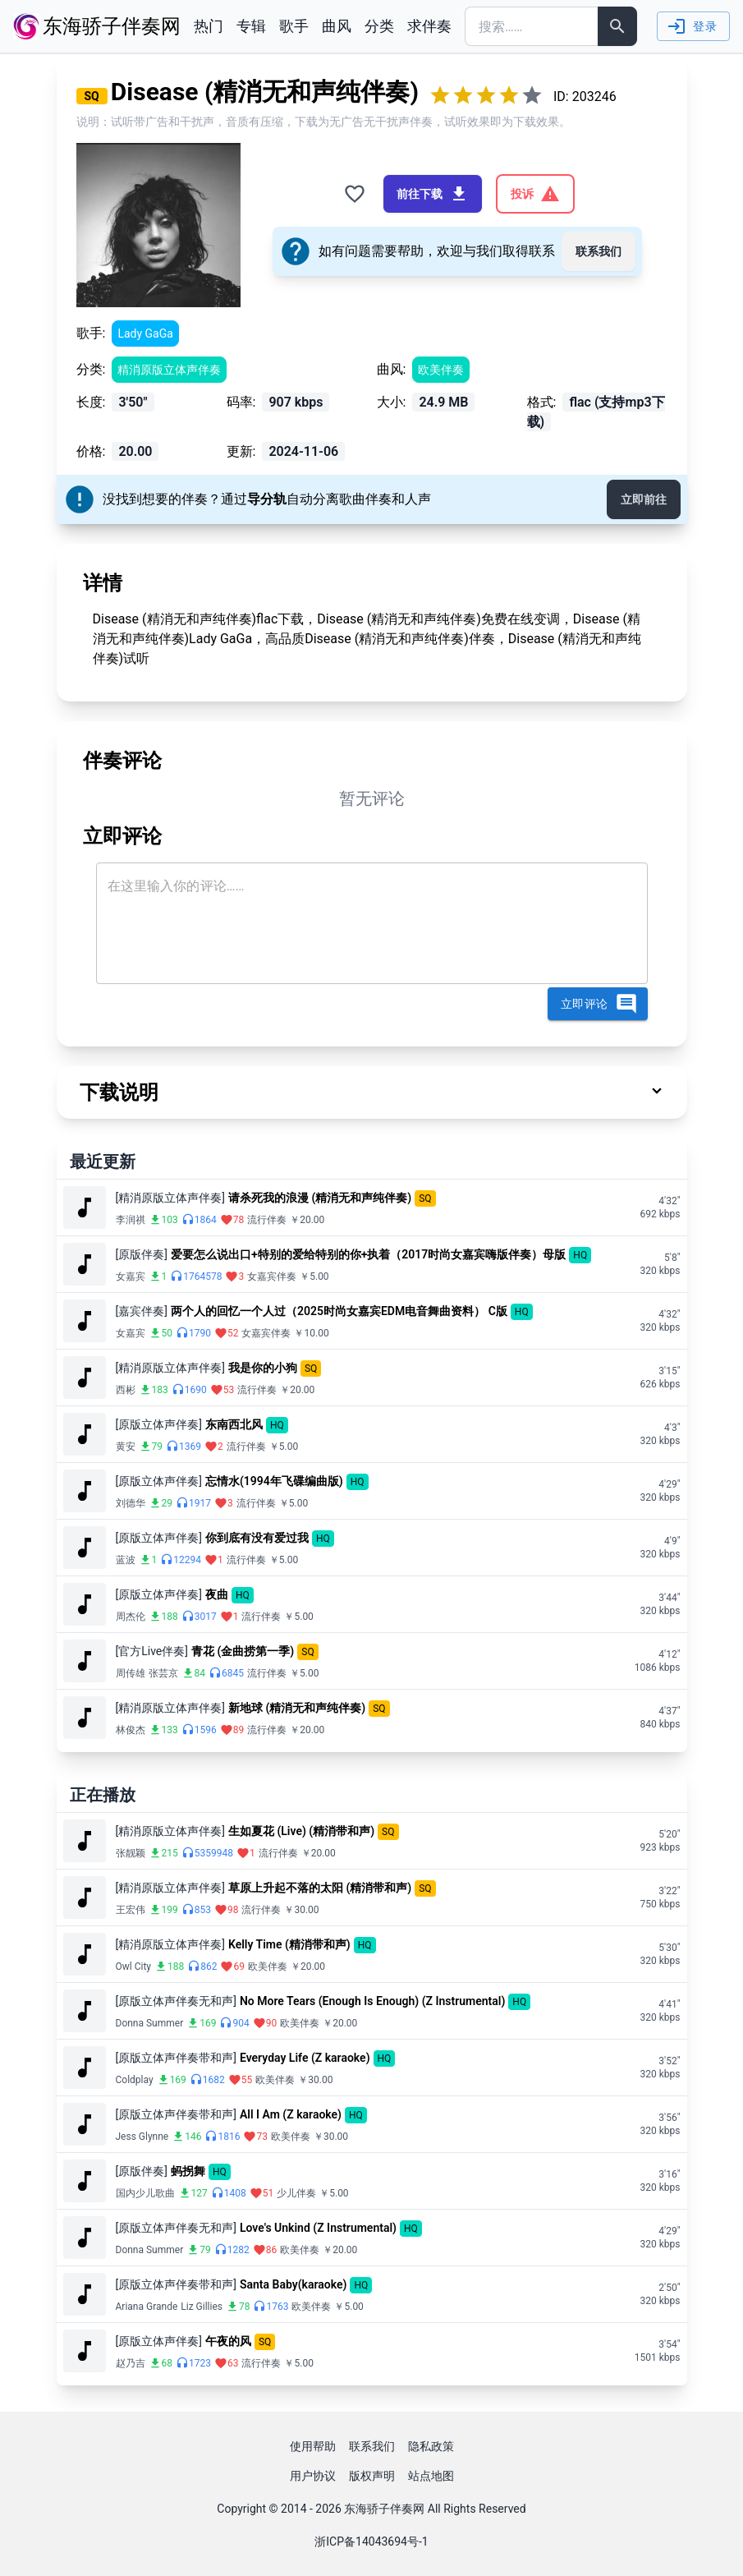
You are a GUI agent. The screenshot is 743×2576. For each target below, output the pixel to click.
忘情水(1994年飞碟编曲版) (274, 1481)
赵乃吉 (130, 2363)
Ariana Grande (147, 2306)
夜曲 (216, 1594)
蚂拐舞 (188, 2171)
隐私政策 (431, 2446)
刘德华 (130, 1503)
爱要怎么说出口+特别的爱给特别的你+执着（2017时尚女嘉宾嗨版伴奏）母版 (368, 1254)
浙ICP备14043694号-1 (371, 2541)
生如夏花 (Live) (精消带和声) (301, 1831)
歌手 (294, 25)
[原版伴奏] (141, 1254)
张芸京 (163, 1673)
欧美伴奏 (441, 369)
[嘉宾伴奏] (141, 1311)
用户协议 (313, 2475)
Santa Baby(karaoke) (293, 2284)
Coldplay (135, 2080)
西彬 (125, 1390)
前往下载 (433, 194)
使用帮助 (313, 2446)
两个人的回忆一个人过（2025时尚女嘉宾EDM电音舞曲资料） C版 (339, 1311)
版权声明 (372, 2475)
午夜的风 (228, 2341)
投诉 (535, 194)
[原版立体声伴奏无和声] (176, 2001)
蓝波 (125, 1560)
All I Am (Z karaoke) (291, 2114)
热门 (208, 25)
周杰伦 (130, 1616)
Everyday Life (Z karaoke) (305, 2057)
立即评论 (599, 1003)
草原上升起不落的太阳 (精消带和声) (319, 1887)
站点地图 (431, 2475)
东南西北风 (234, 1424)
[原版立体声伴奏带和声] (176, 2057)
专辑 (251, 25)
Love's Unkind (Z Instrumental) (318, 2227)
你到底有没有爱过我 (257, 1537)
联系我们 (598, 251)
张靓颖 (130, 1853)
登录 (692, 26)
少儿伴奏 (296, 2193)
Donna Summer (150, 2023)
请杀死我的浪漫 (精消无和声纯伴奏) (319, 1197)
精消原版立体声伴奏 (169, 369)
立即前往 (644, 499)
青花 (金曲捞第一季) (242, 1651)
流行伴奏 (267, 1220)
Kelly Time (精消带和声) (289, 1944)
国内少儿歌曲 (145, 2193)
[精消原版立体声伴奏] (170, 1197)
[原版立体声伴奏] (159, 1424)
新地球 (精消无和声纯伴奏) (296, 1707)
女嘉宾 (130, 1276)
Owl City (134, 1966)
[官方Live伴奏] (152, 1651)
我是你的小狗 (262, 1367)
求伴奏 (429, 25)
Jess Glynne (142, 2136)
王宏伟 (130, 1910)
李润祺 (130, 1220)
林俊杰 (130, 1730)
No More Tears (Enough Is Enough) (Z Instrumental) (372, 2001)
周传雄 (130, 1673)
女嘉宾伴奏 (271, 1276)
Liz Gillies (201, 2306)
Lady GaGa (144, 333)
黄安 (125, 1446)
